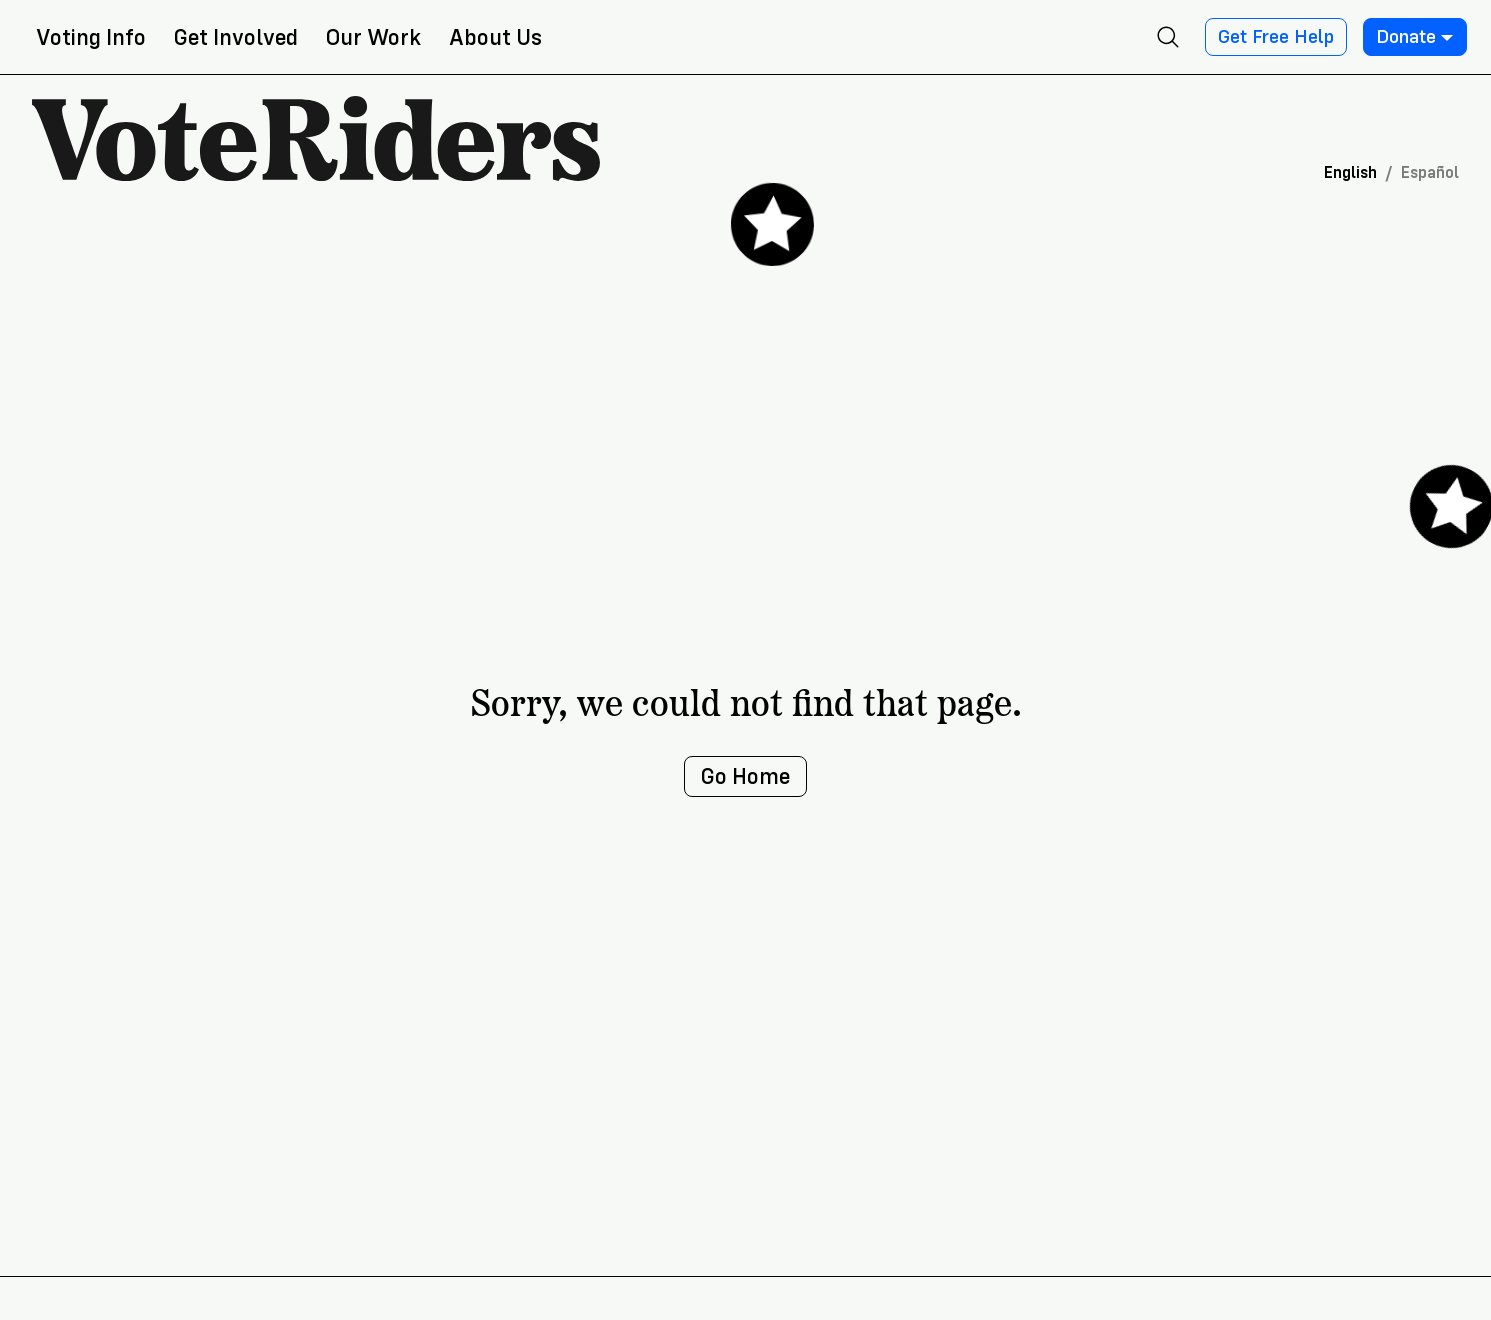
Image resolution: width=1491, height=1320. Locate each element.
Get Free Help (1276, 37)
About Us (495, 37)
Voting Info (91, 37)
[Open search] (1168, 37)
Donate (1415, 37)
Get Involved (236, 37)
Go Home (745, 776)
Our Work (373, 37)
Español (1430, 172)
